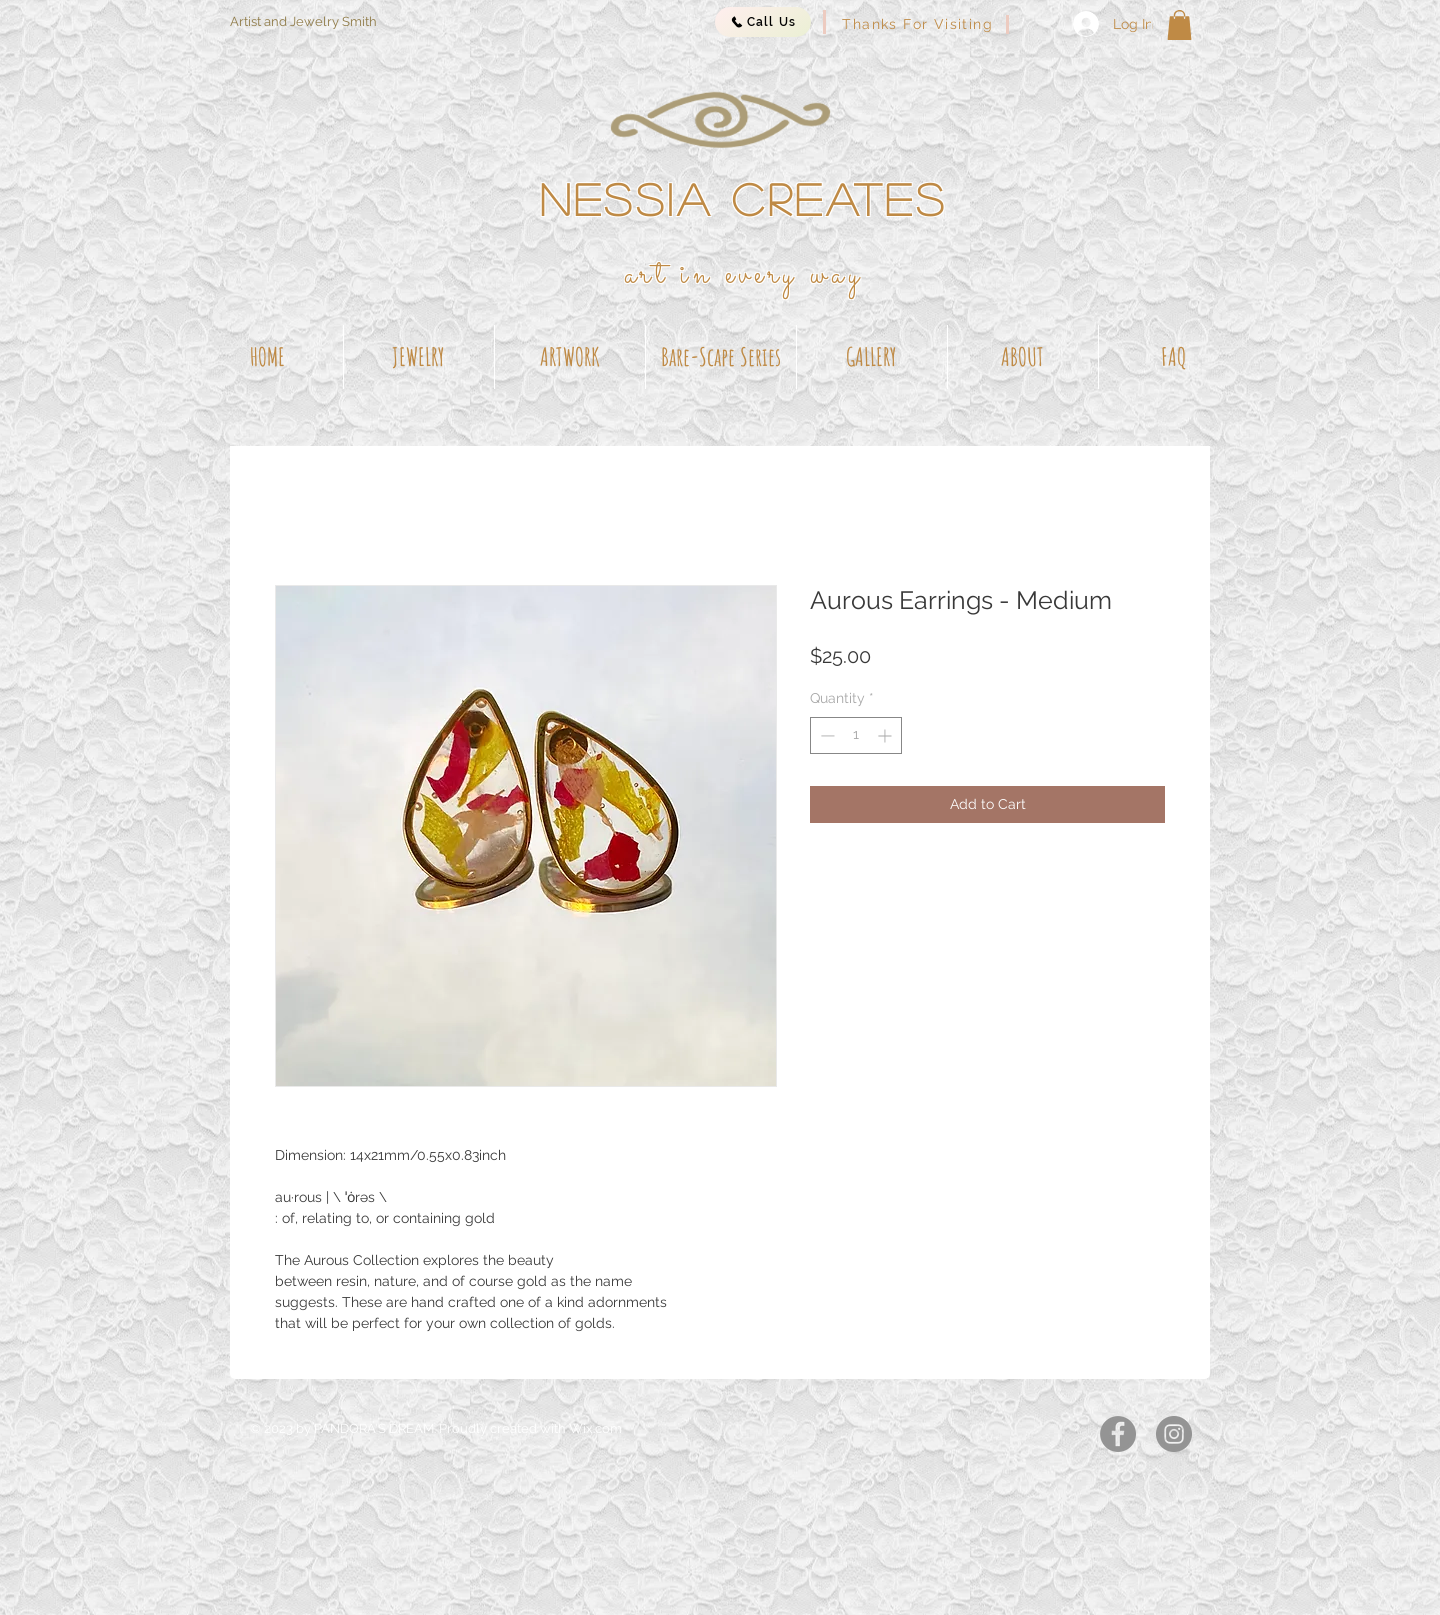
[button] (1179, 25)
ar (639, 275)
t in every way (759, 275)
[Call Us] (763, 22)
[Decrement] (825, 735)
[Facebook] (1118, 1434)
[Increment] (886, 735)
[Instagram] (1174, 1434)
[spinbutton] (856, 735)
